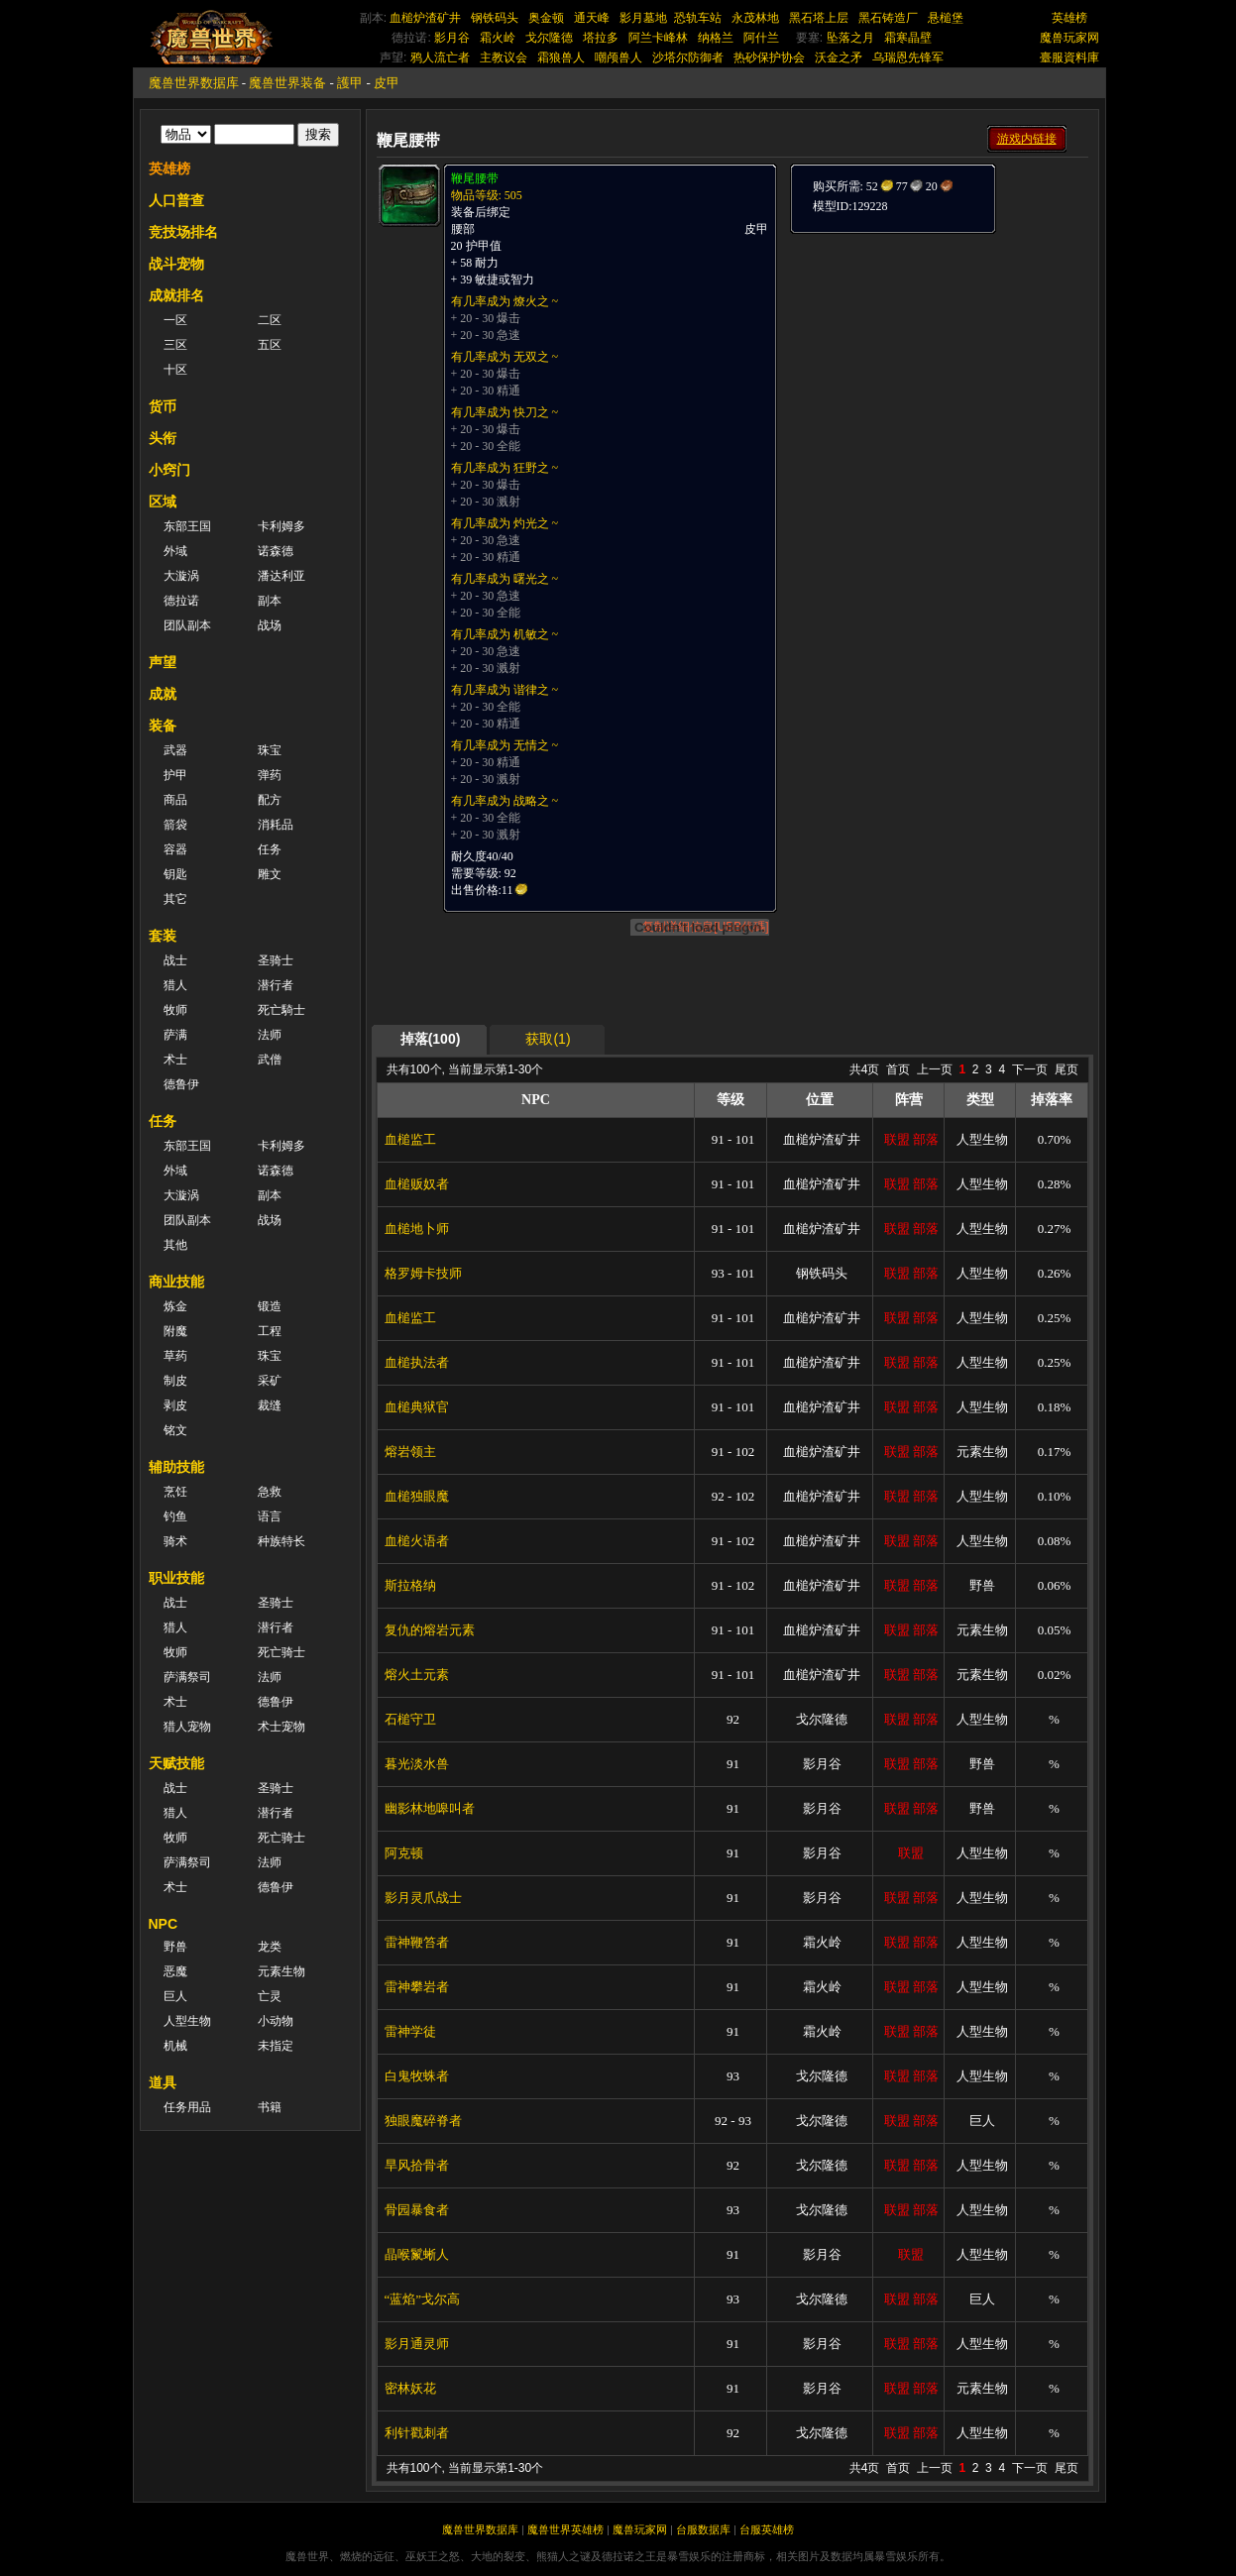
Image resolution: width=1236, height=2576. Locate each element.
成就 (162, 694)
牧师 (175, 1010)
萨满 (175, 1035)
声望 (162, 662)
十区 (175, 370)
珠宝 (269, 750)
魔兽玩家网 (1069, 38)
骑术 (175, 1541)
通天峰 (592, 18)
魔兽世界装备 (287, 82)
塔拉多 (600, 38)
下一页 (1030, 1069)
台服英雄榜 (766, 2529)
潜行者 (275, 985)
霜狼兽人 (561, 57)
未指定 (275, 2046)
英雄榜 (1069, 18)
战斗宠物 (176, 264)
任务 (269, 849)
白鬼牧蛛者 (417, 2076)
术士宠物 (281, 1727)
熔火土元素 (417, 1674)
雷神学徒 (410, 2031)
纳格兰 (715, 38)
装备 (162, 725)
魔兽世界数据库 (194, 82)
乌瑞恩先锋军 (908, 57)
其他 (175, 1245)
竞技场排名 (183, 232)
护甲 (175, 775)
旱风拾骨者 (417, 2165)
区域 (162, 501)
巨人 (175, 1996)
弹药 (269, 775)
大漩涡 (181, 576)
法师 (269, 1035)
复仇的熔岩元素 (430, 1630)
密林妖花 (410, 2388)
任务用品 (187, 2107)
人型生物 (187, 2021)
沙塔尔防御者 (688, 57)
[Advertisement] (937, 359)
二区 (269, 320)
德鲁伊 (181, 1084)
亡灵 (269, 1996)
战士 (175, 960)
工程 (269, 1331)
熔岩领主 (410, 1451)
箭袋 (175, 825)
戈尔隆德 (549, 38)
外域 (175, 551)
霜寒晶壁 (908, 38)
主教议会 (503, 57)
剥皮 (175, 1405)
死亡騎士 (281, 1010)
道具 (162, 2082)
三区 (175, 345)
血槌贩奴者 (417, 1183)
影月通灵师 (417, 2343)
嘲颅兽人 (618, 57)
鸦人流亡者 (440, 57)
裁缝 (269, 1405)
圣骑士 (275, 960)
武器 (175, 750)
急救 (269, 1492)
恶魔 (175, 1971)
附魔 (175, 1331)
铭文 (175, 1430)
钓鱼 (175, 1516)
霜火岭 (497, 38)
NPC (163, 1924)
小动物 (275, 2021)
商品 (175, 800)
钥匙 (175, 874)
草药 (175, 1356)
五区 (269, 345)
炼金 (175, 1306)
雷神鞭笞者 (417, 1942)
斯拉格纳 (410, 1585)
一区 (175, 320)
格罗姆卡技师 (423, 1273)
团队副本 (187, 625)
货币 (162, 406)
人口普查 (176, 200)
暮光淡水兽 (417, 1763)
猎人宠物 (187, 1727)
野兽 (175, 1947)
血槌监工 (410, 1139)
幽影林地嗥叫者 (430, 1808)
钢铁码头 (494, 18)
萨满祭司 (187, 1677)
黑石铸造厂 (888, 18)
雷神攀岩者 (417, 1986)
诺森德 (275, 551)
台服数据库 (703, 2529)
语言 (269, 1516)
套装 (162, 936)
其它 (175, 899)
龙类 (269, 1947)
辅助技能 (176, 1467)
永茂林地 (755, 18)
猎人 (175, 985)
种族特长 (281, 1541)
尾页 (1066, 1069)
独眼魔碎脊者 (423, 2120)
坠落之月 (850, 38)
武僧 (269, 1059)
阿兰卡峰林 (658, 38)
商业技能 (176, 1281)
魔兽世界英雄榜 (565, 2529)
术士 (175, 1059)
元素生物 (281, 1971)
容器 (175, 849)
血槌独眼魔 (417, 1496)
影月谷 (452, 38)
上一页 (935, 1069)
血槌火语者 (417, 1540)
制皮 (175, 1381)
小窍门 (169, 470)
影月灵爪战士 (423, 1897)
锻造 (269, 1306)
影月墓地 (643, 18)
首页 (898, 1069)
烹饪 (175, 1492)
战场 (269, 625)
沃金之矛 (838, 57)
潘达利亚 (281, 576)
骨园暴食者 (417, 2209)
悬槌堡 (945, 18)
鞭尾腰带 (475, 178)
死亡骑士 (281, 1652)
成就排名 (176, 295)
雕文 (269, 874)
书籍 (269, 2107)
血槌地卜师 (417, 1228)
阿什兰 (761, 38)
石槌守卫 (410, 1719)
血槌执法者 (417, 1362)
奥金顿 (546, 18)
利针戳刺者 (417, 2432)
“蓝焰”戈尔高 (423, 2299)
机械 (175, 2046)
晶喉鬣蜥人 (417, 2254)
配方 (269, 800)
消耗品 (275, 825)
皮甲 (386, 82)
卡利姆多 (281, 526)
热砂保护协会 (769, 57)
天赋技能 (176, 1763)
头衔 (162, 438)
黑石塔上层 (818, 18)
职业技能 (176, 1578)
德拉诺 (181, 601)
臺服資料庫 (1069, 57)
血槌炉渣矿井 (425, 18)
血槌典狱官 (417, 1407)
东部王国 (187, 526)
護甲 (350, 82)
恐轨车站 (698, 18)
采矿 (269, 1381)
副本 (269, 601)
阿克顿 (404, 1853)
